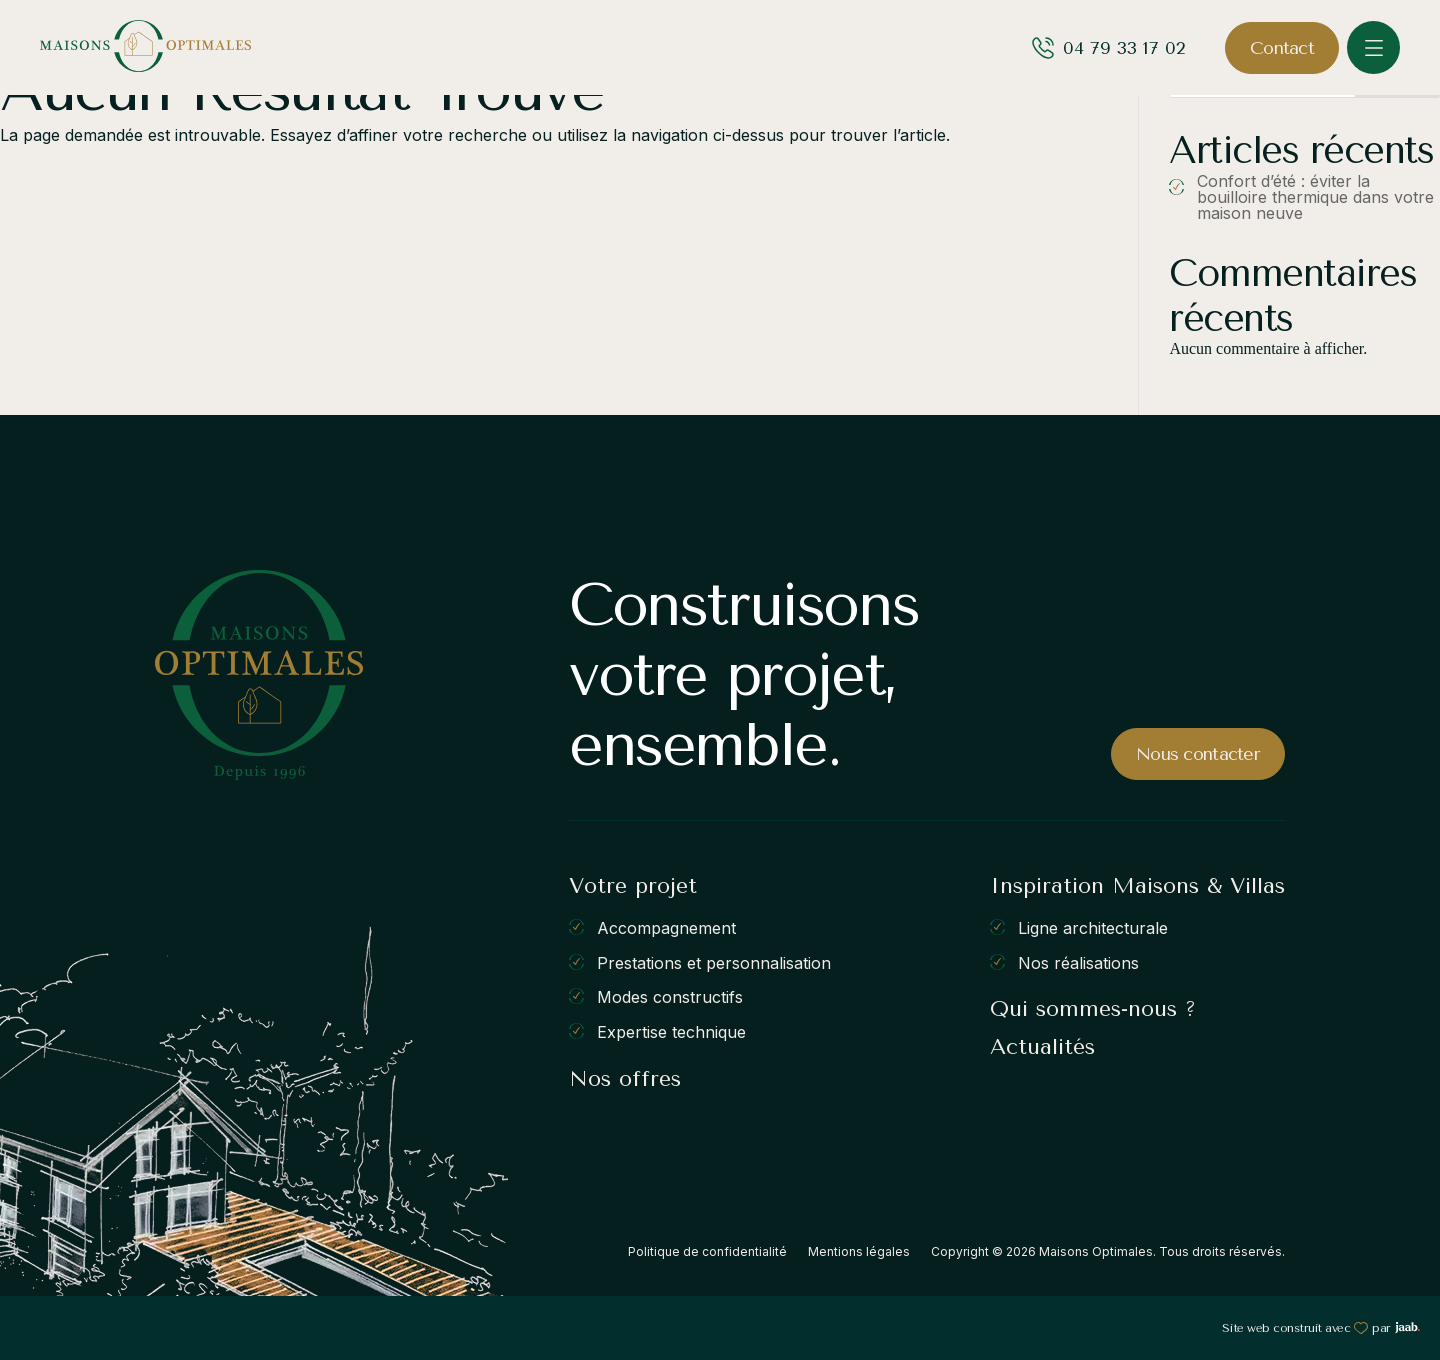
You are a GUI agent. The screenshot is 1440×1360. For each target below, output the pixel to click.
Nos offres (625, 1079)
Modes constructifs (670, 997)
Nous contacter (1198, 754)
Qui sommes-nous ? (1093, 1009)
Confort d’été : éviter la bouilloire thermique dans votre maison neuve (1315, 197)
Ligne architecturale (1093, 928)
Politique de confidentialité (707, 1251)
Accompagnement (666, 928)
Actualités (1042, 1047)
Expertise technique (671, 1032)
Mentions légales (859, 1251)
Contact (1282, 48)
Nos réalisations (1078, 962)
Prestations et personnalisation (714, 962)
